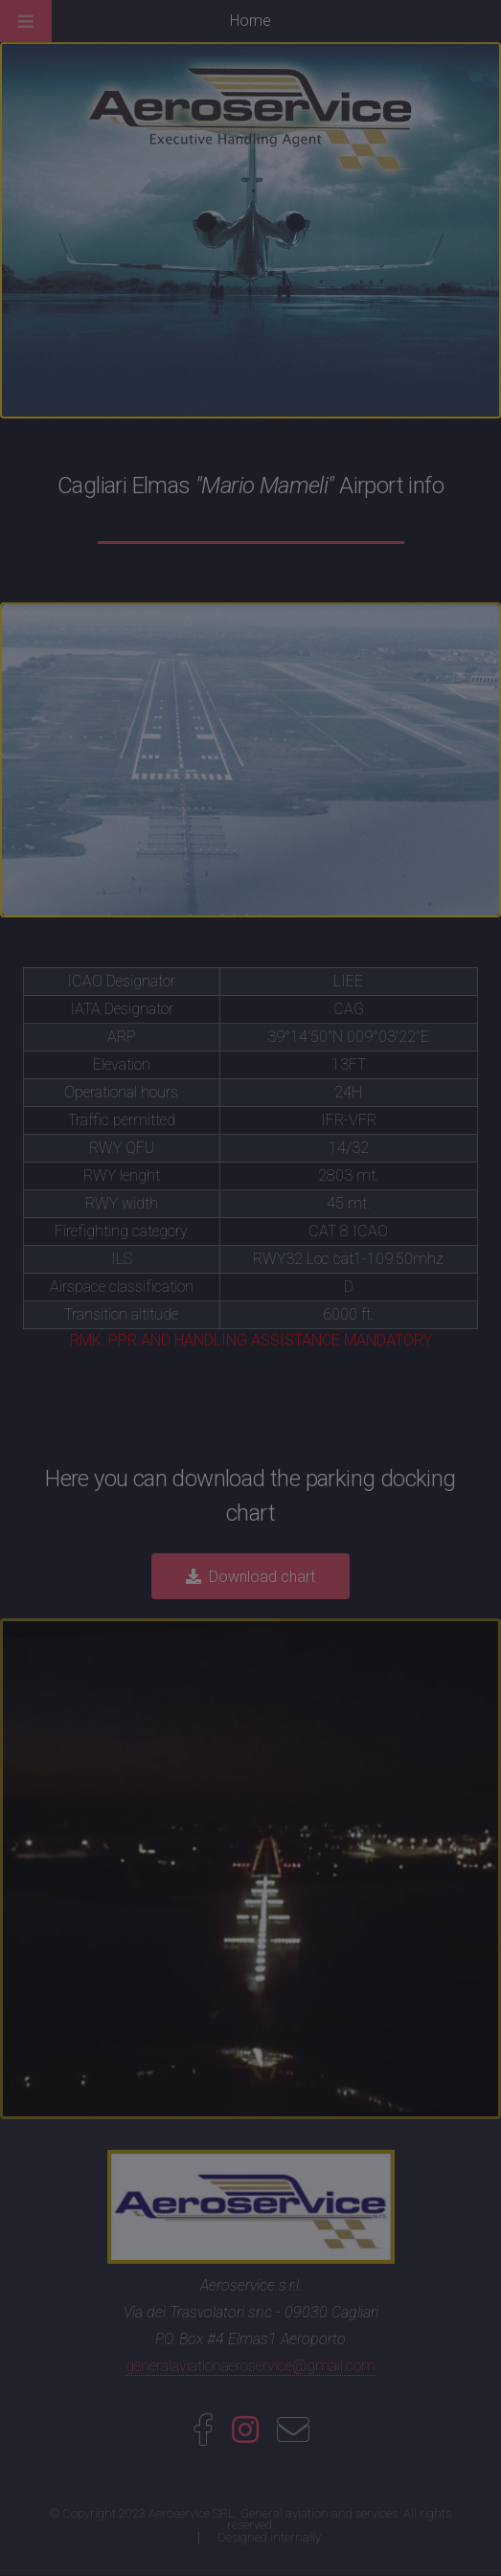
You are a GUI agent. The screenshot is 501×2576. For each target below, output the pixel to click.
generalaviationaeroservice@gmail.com (250, 2366)
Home (250, 20)
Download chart (262, 1577)
